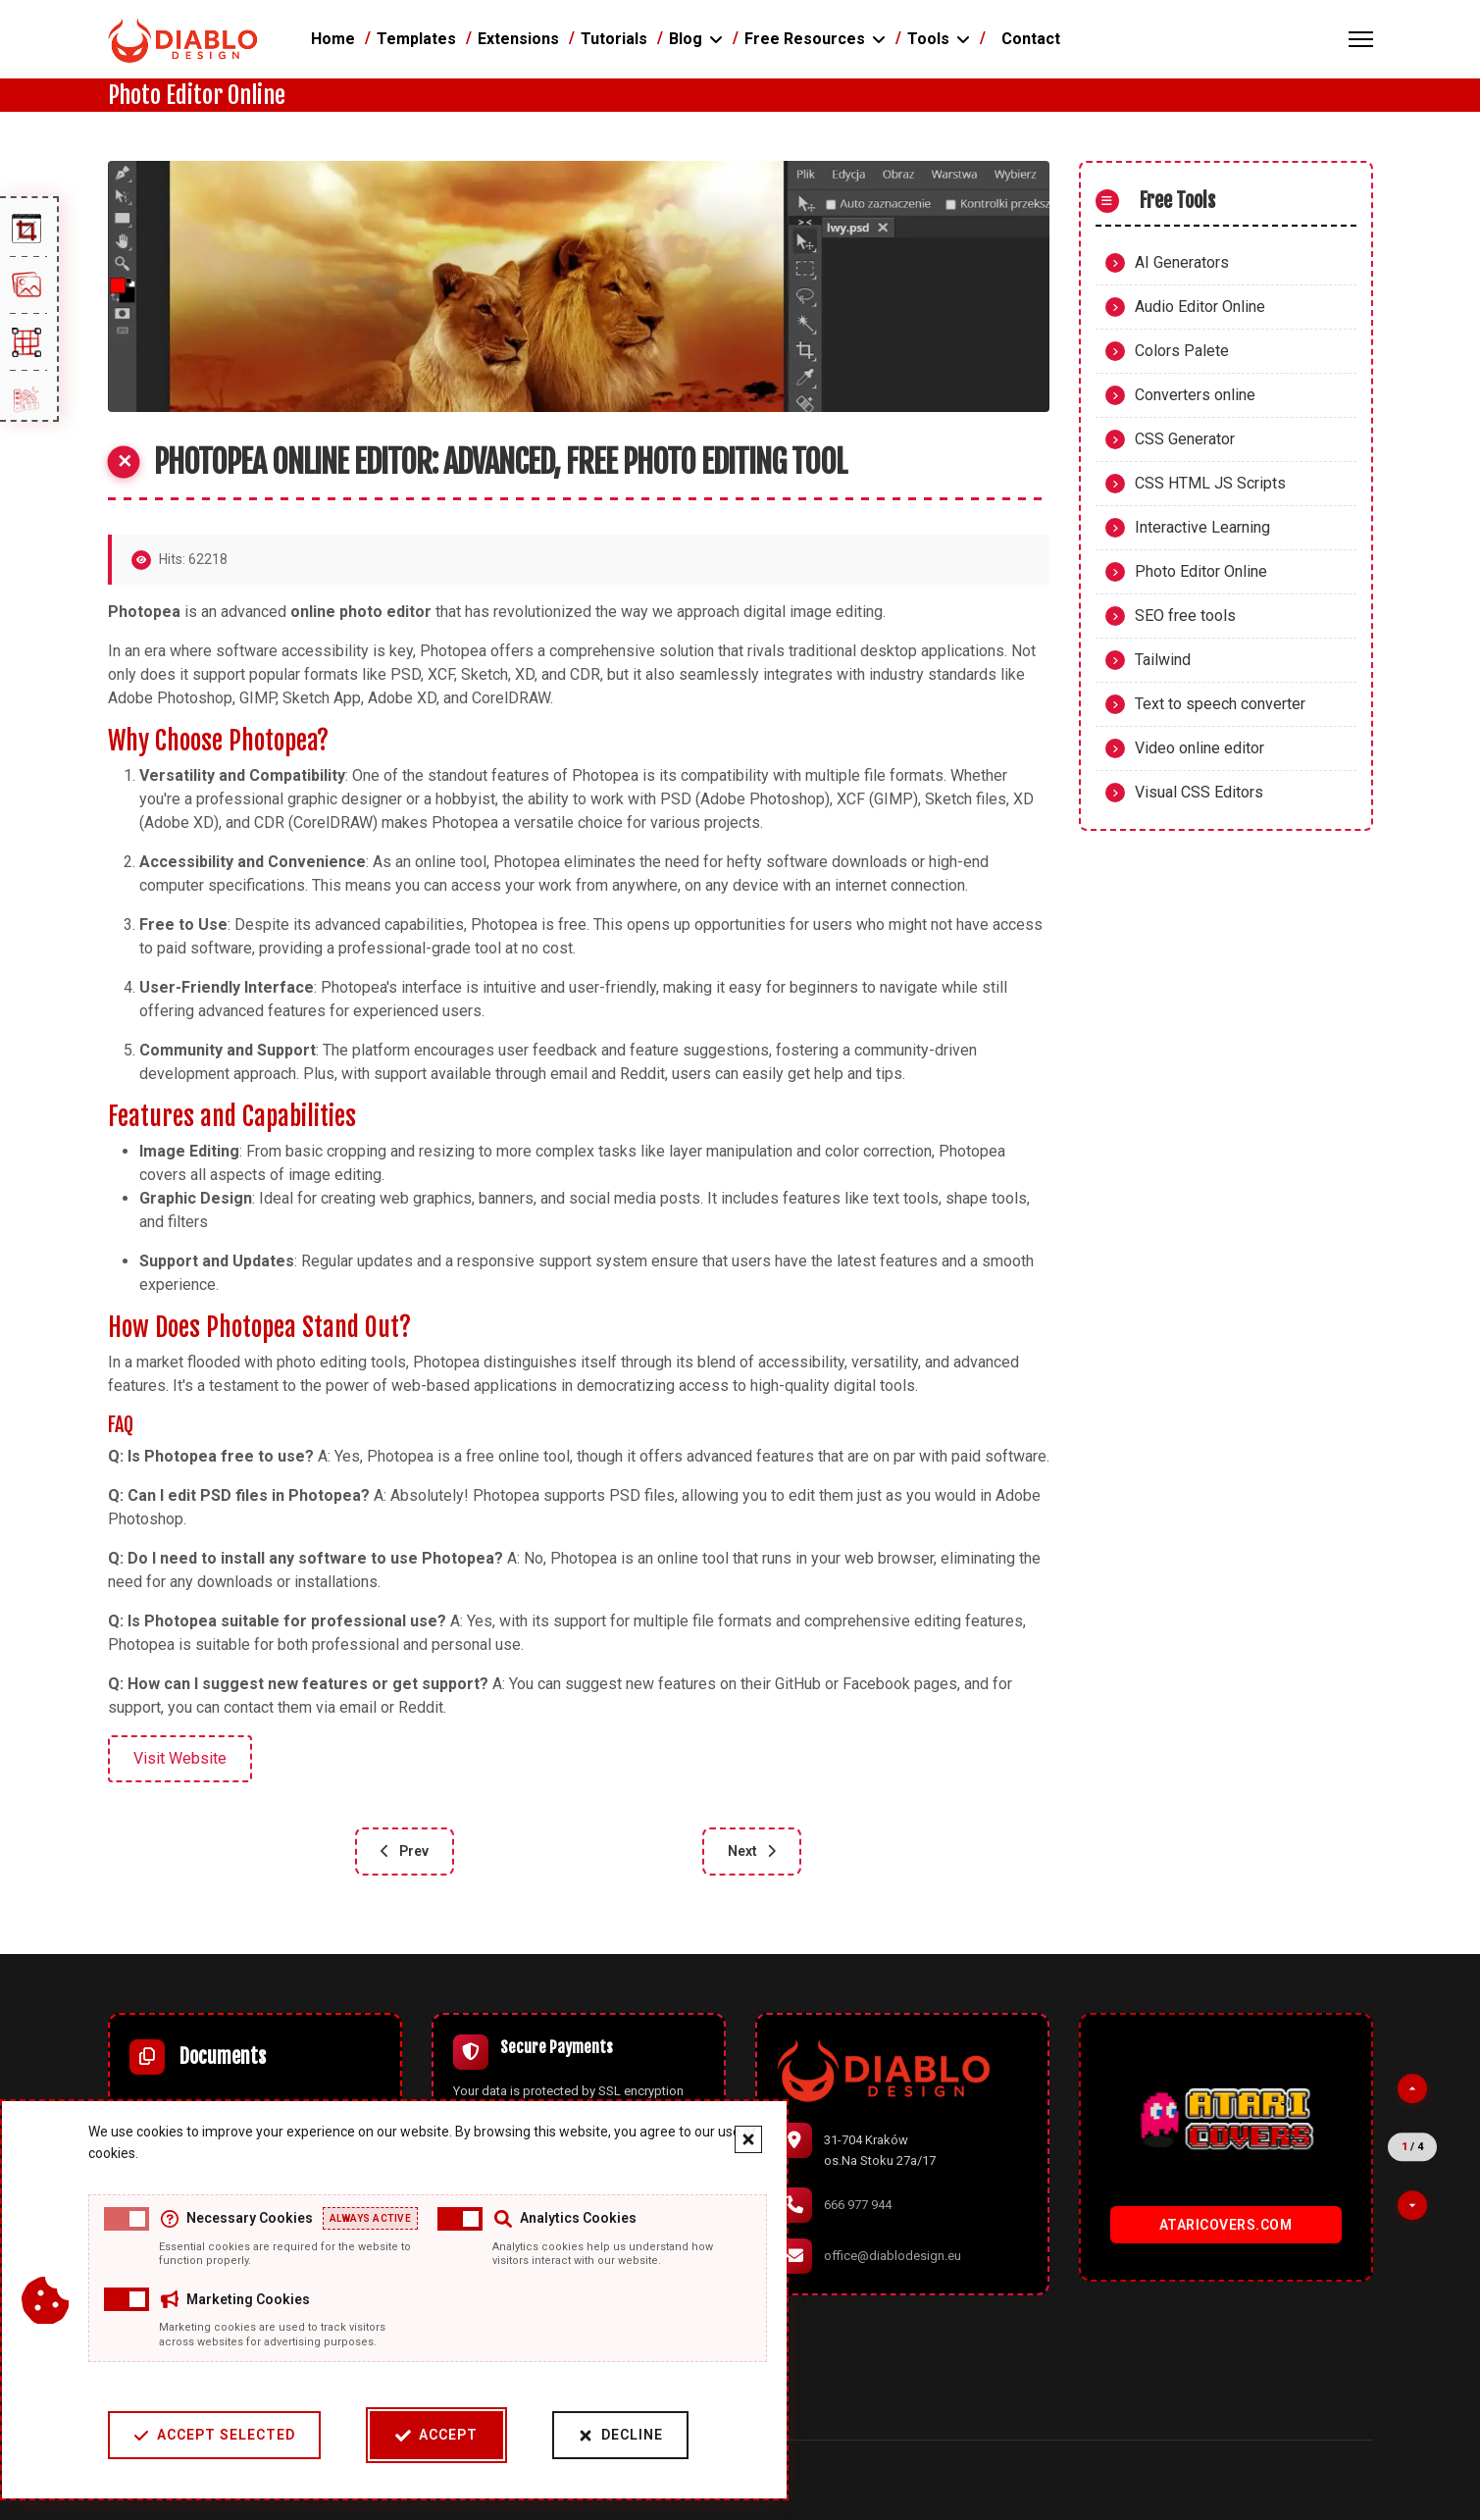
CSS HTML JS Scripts (1210, 483)
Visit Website (180, 1758)
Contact (1030, 38)
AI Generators (1182, 262)
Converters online (1195, 395)
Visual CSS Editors (1199, 792)
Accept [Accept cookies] (436, 2435)
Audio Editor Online (1200, 306)
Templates (416, 38)
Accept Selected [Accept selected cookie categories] (214, 2435)
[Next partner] (1412, 2205)
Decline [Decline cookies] (620, 2435)
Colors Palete (1182, 350)
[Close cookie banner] (748, 2139)
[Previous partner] (1412, 2088)
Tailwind (1163, 659)
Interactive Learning (1202, 527)
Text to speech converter (1220, 703)
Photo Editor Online (1201, 571)
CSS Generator (1185, 439)
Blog (685, 38)
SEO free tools (1185, 615)
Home (333, 38)
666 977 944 (858, 2204)
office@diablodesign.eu (892, 2255)
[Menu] (1361, 39)
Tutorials (614, 38)
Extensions (518, 38)
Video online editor (1199, 748)
